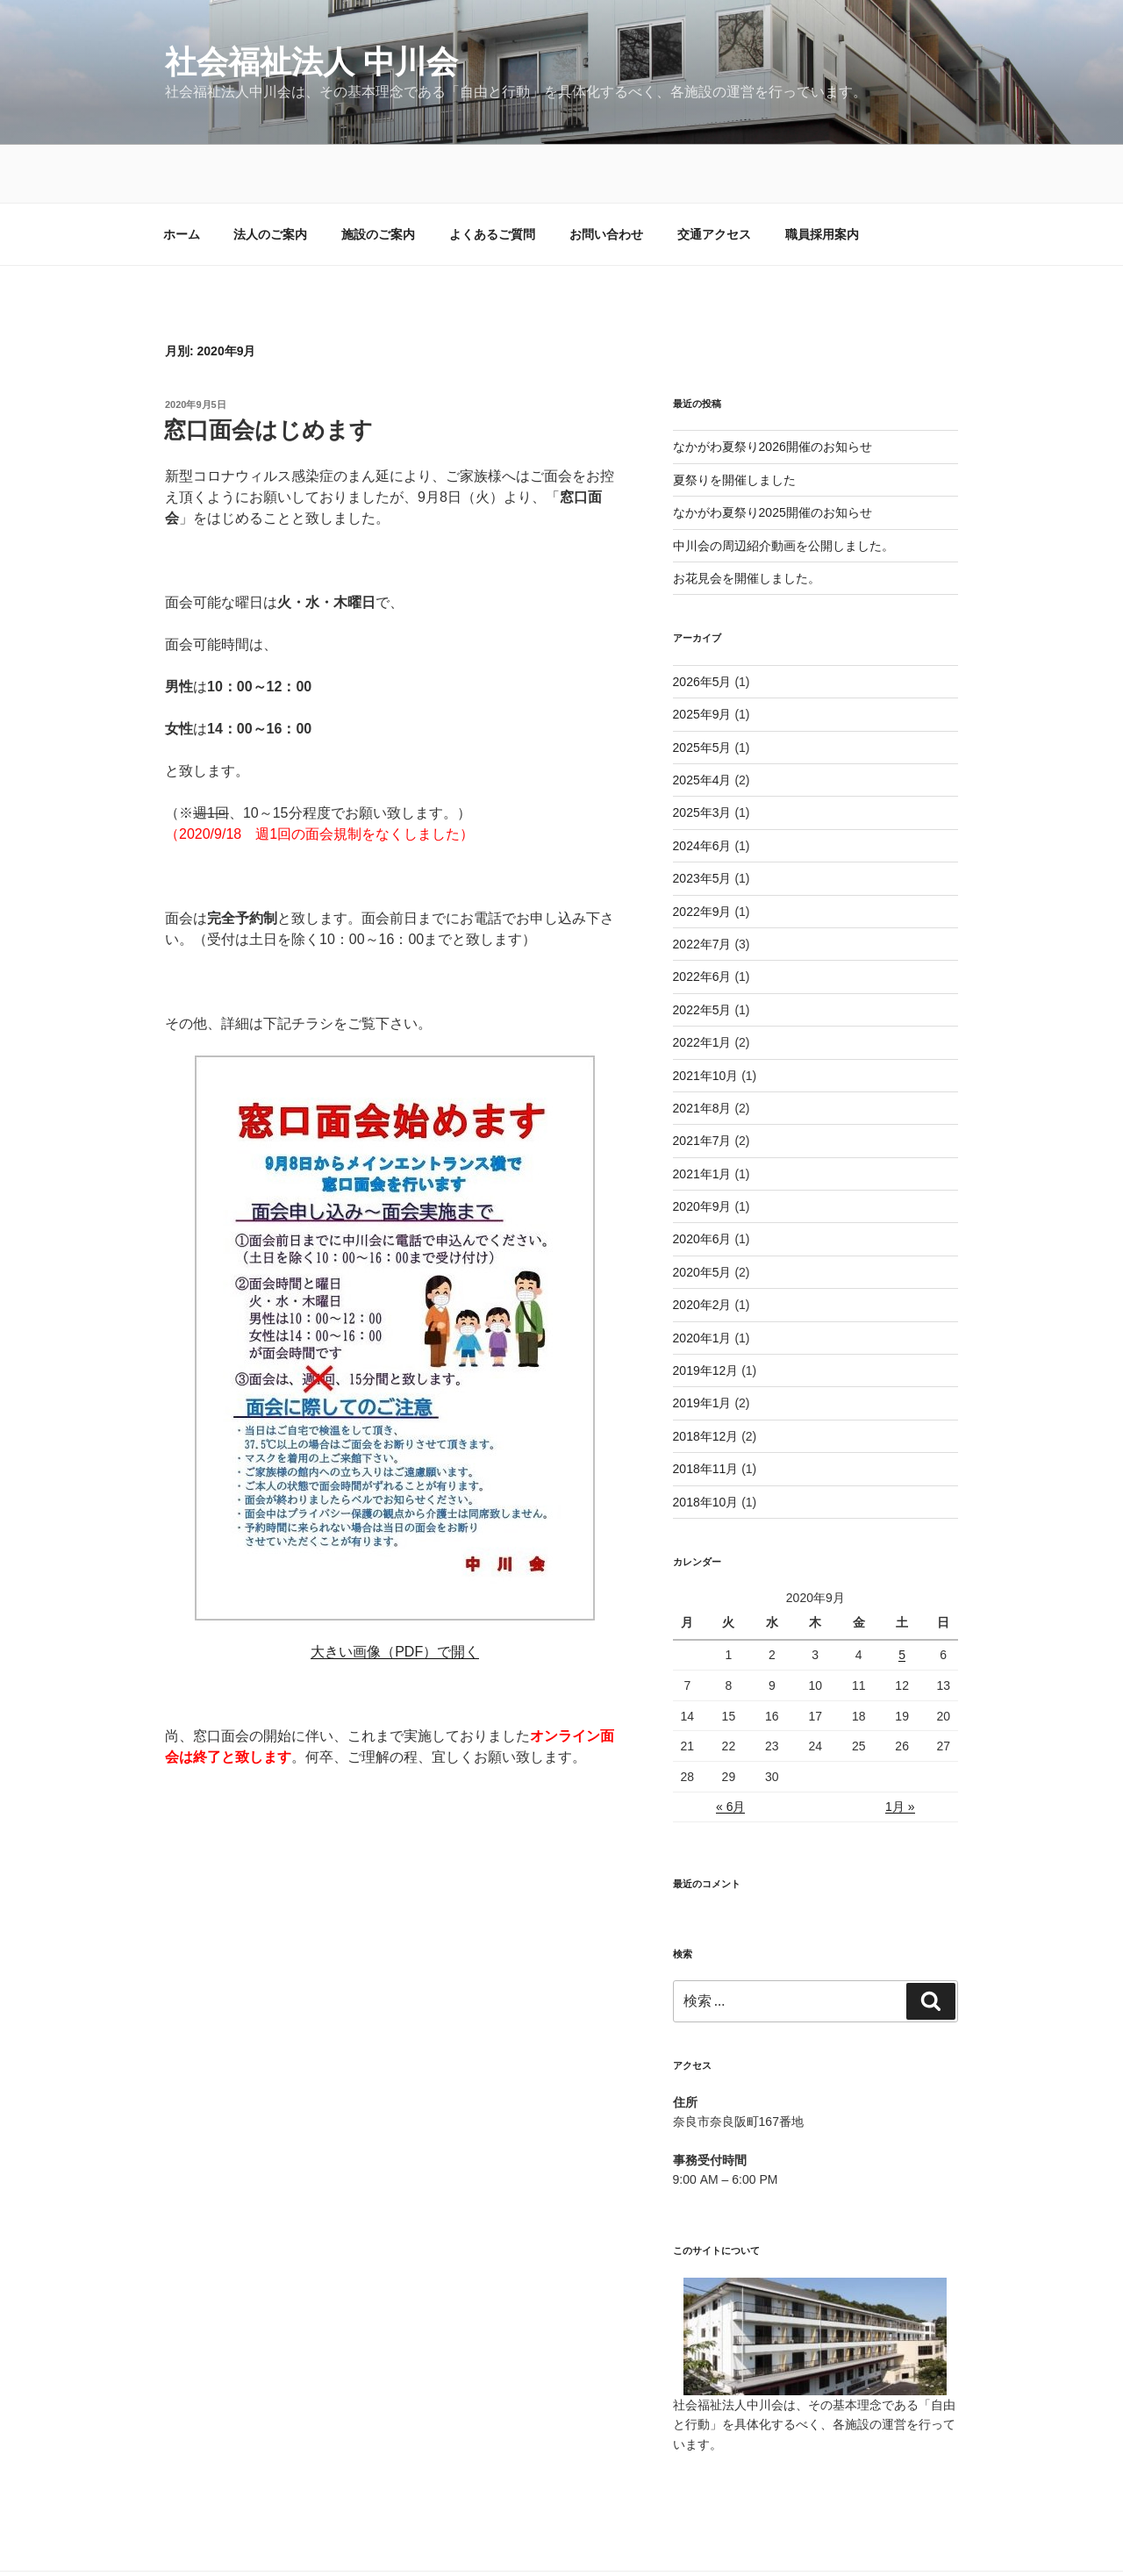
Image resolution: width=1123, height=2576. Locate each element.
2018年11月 (706, 1411)
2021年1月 (702, 1116)
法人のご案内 (270, 176)
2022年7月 (702, 886)
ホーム (181, 176)
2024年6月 (702, 788)
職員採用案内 (822, 176)
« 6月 (730, 1749)
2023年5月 (702, 820)
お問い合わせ (606, 176)
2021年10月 (706, 1018)
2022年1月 (702, 984)
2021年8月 (702, 1050)
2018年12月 (706, 1378)
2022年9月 (702, 854)
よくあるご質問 (492, 176)
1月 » (899, 1749)
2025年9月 (702, 656)
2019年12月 (706, 1313)
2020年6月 (702, 1181)
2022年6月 (702, 919)
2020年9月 (702, 1148)
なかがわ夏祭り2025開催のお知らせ (772, 454)
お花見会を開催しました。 (746, 520)
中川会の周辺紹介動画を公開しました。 (783, 488)
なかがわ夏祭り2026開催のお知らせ (772, 389)
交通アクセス (714, 176)
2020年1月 (702, 1280)
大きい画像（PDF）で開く (395, 1593)
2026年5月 (702, 624)
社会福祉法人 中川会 (311, 62)
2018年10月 (706, 1444)
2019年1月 (702, 1345)
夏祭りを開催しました (734, 422)
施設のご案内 (378, 176)
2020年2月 (702, 1247)
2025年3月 (702, 755)
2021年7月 (702, 1083)
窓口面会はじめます (268, 372)
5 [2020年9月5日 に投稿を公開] (901, 1597)
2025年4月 (702, 722)
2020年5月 (702, 1214)
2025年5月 (702, 690)
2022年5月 (702, 952)
